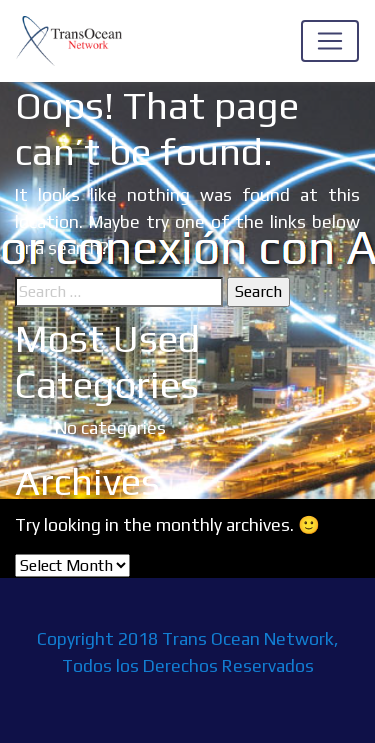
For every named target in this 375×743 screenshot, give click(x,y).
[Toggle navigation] (330, 41)
